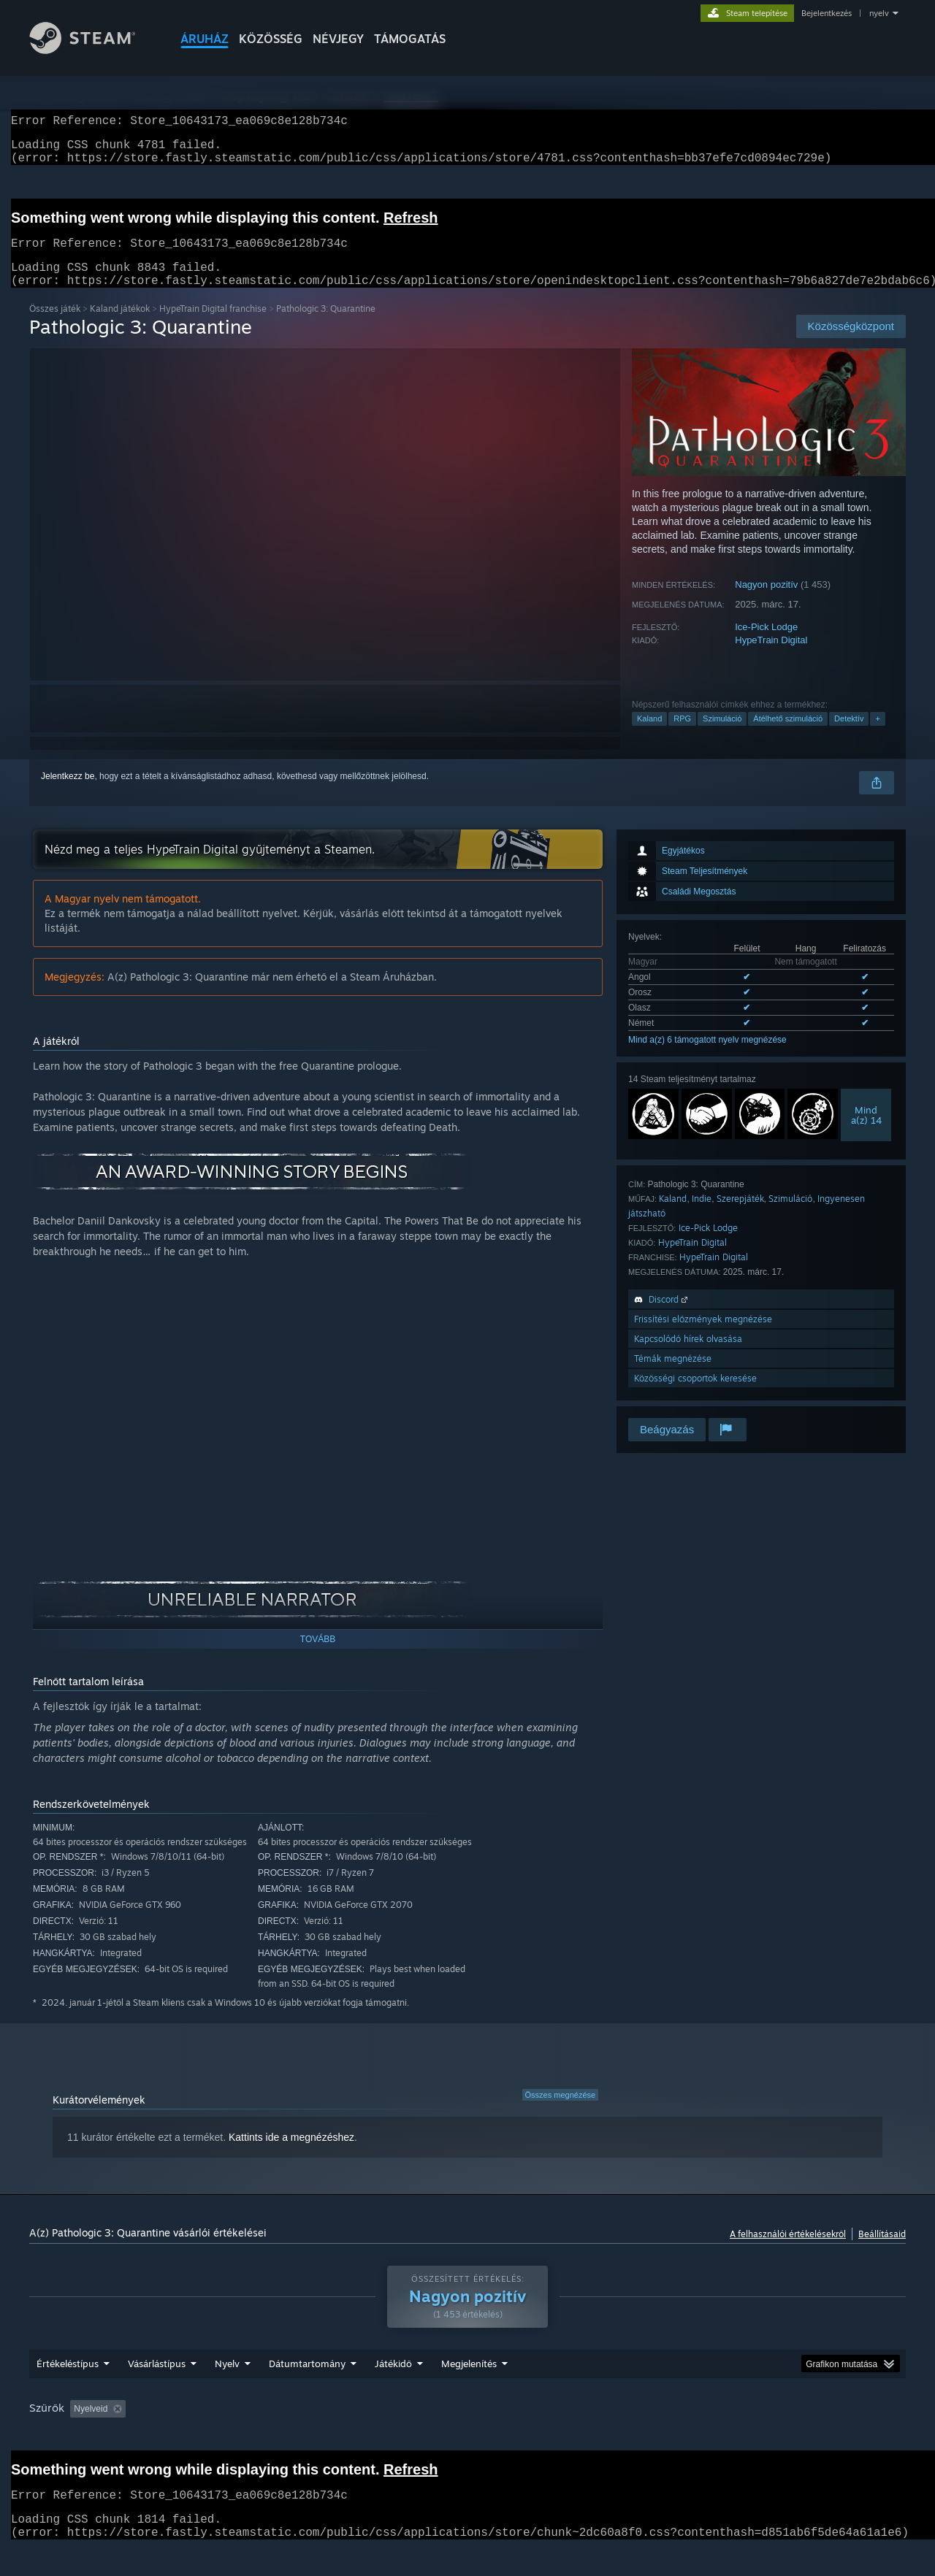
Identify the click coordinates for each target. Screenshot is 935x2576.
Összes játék (54, 326)
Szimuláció (722, 736)
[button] (81, 2435)
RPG (682, 736)
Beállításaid (882, 2251)
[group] (467, 2437)
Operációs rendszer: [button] (627, 2436)
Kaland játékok (120, 326)
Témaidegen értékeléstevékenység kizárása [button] (271, 2436)
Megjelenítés (469, 2391)
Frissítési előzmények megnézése (703, 1336)
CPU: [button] (705, 2436)
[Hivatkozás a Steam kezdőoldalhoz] (93, 50)
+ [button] (877, 736)
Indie (701, 1216)
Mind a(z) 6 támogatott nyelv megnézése (707, 1057)
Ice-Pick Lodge (766, 644)
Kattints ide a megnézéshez (291, 2155)
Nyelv (227, 2391)
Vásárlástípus (157, 2391)
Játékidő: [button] (402, 2436)
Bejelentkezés (826, 13)
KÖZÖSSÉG (270, 38)
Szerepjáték (740, 1216)
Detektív (848, 736)
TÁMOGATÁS (410, 38)
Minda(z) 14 (866, 1132)
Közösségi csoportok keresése (695, 1395)
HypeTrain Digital (771, 657)
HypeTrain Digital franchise (213, 326)
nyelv (879, 13)
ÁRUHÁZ (204, 38)
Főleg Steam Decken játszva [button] (504, 2436)
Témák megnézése (672, 1376)
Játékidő (393, 2391)
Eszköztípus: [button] (818, 2436)
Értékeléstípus (68, 2391)
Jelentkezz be (67, 794)
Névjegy (338, 38)
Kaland (649, 736)
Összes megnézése (560, 2112)
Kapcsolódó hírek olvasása (688, 1356)
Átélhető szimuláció (788, 736)
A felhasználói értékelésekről (788, 2251)
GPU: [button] (754, 2436)
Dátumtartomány (307, 2391)
